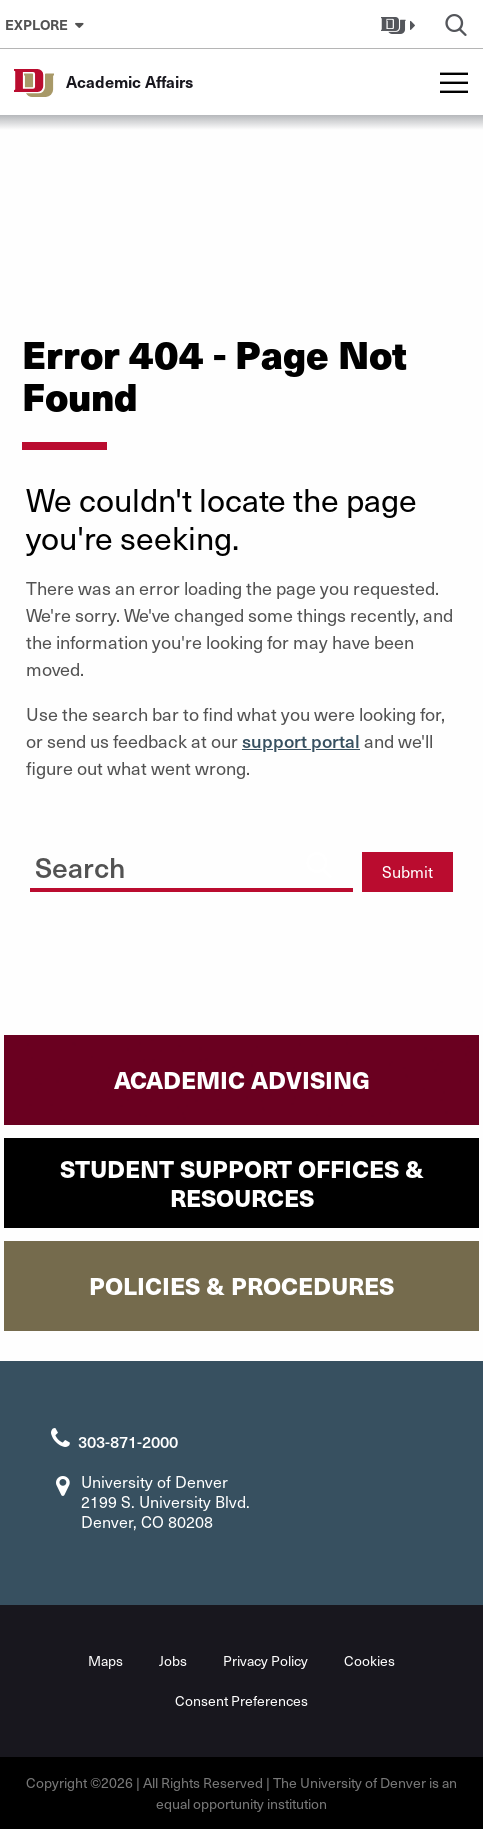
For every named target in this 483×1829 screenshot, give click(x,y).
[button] (400, 24)
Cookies (369, 1660)
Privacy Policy (265, 1660)
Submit (407, 871)
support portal (301, 740)
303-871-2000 (128, 1441)
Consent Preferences (241, 1700)
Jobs (173, 1660)
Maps (105, 1660)
